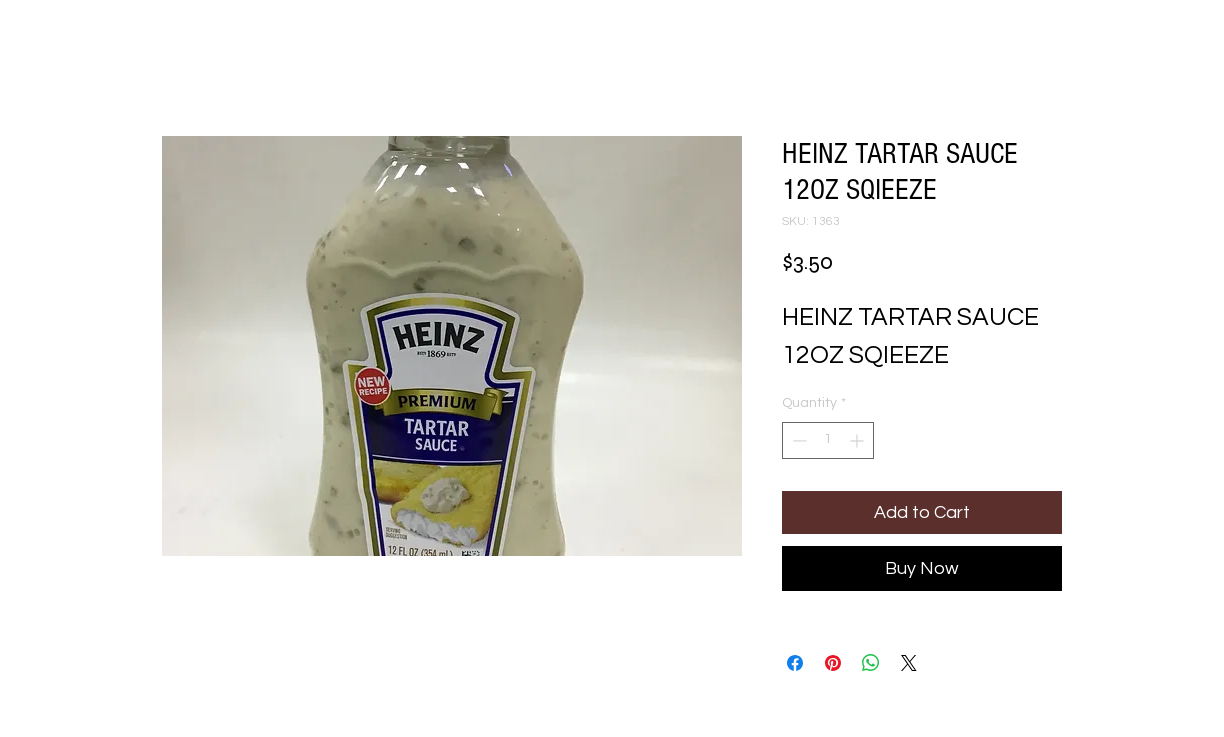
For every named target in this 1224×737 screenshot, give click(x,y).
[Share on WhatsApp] (871, 663)
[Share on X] (909, 663)
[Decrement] (797, 440)
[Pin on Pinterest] (833, 663)
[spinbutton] (828, 440)
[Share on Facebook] (795, 663)
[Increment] (858, 440)
